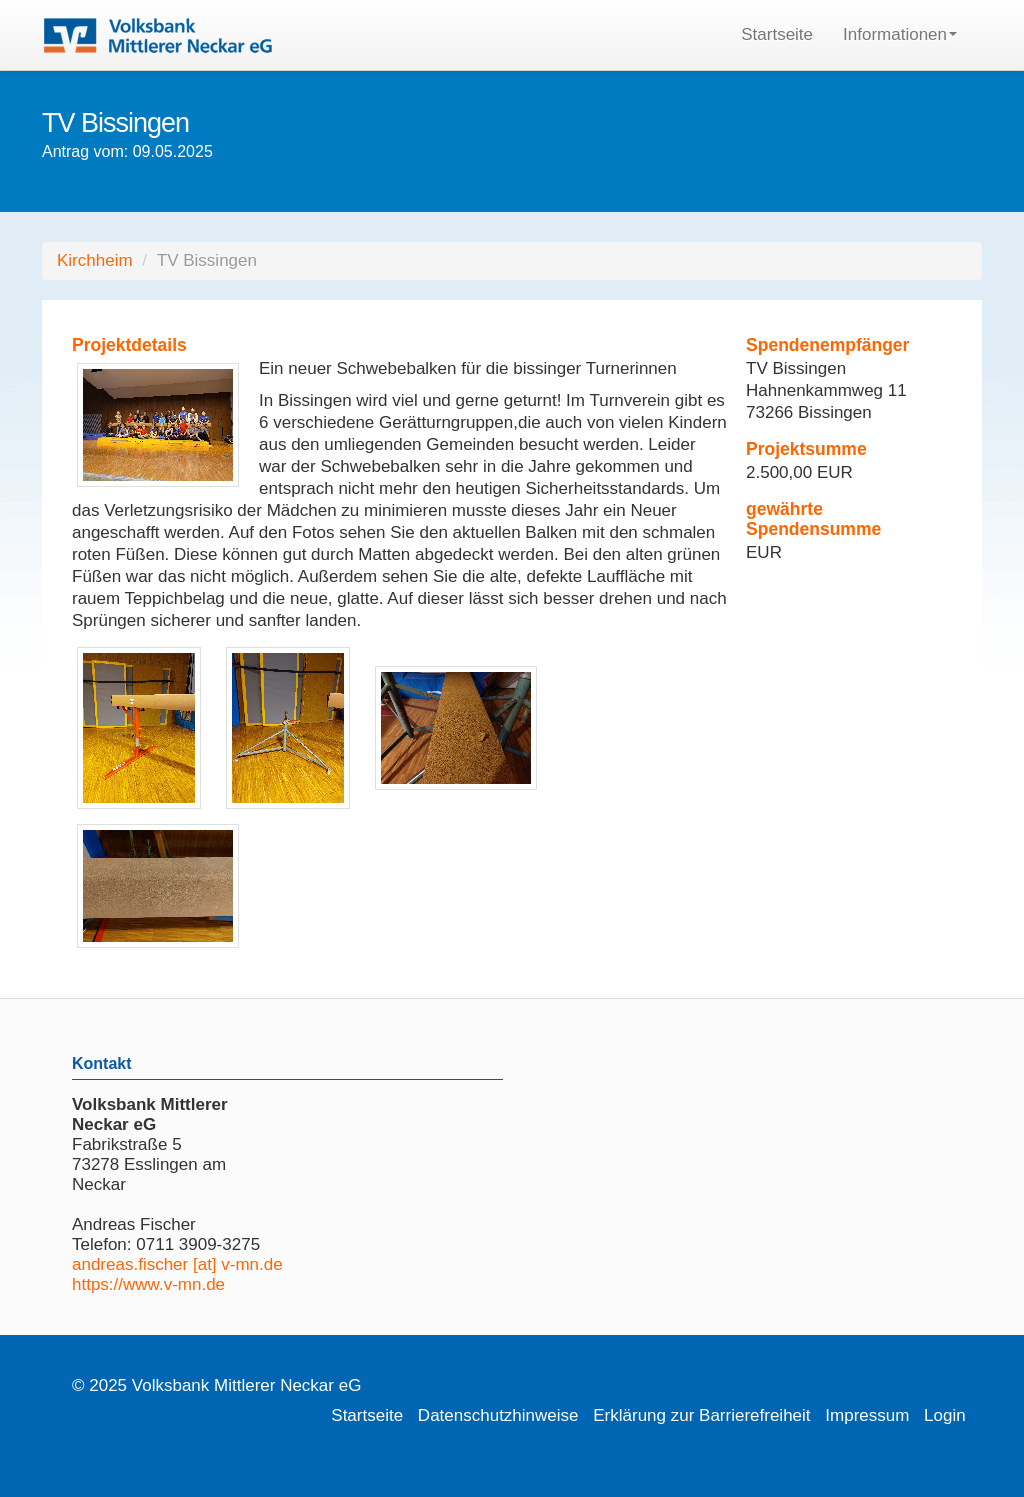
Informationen (900, 34)
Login (945, 1415)
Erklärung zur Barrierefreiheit (701, 1415)
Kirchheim (95, 260)
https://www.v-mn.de (148, 1284)
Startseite (777, 34)
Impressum (867, 1415)
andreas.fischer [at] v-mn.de (177, 1264)
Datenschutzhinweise (498, 1415)
